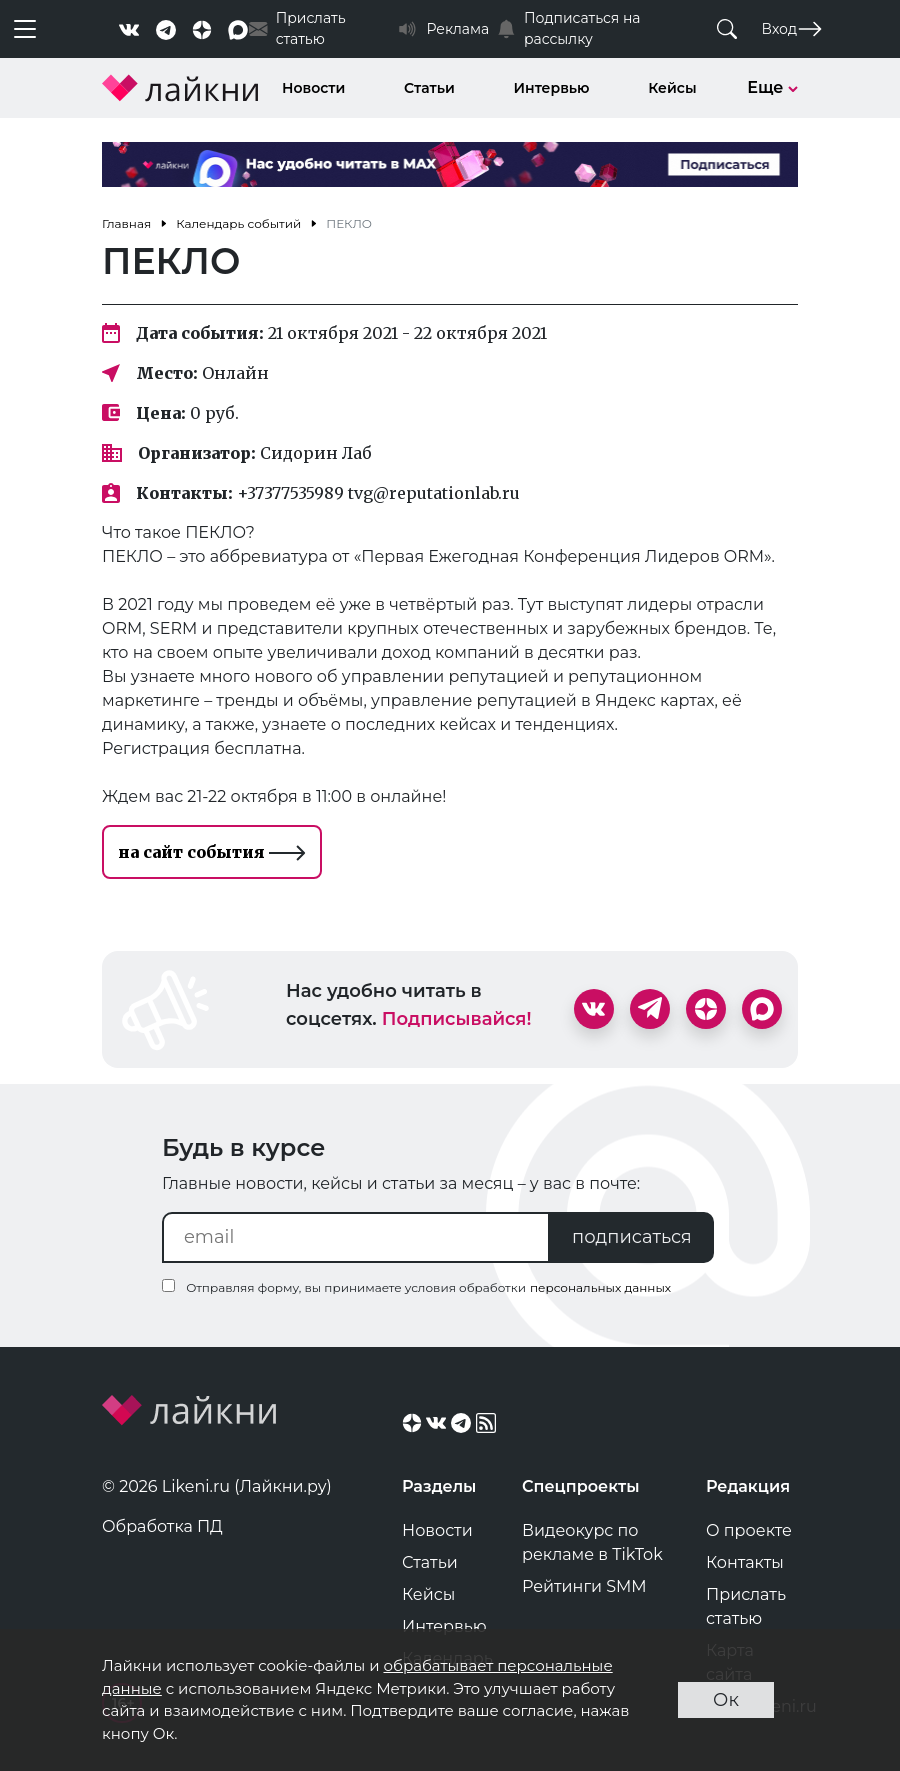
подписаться (632, 1237)
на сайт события (212, 852)
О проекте (749, 1530)
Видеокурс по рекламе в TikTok (592, 1542)
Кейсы (672, 88)
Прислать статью (746, 1606)
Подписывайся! (457, 1019)
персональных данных (600, 1287)
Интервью (552, 88)
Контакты (745, 1562)
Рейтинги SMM (584, 1586)
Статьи (429, 88)
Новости (313, 88)
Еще (772, 87)
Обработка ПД (162, 1526)
